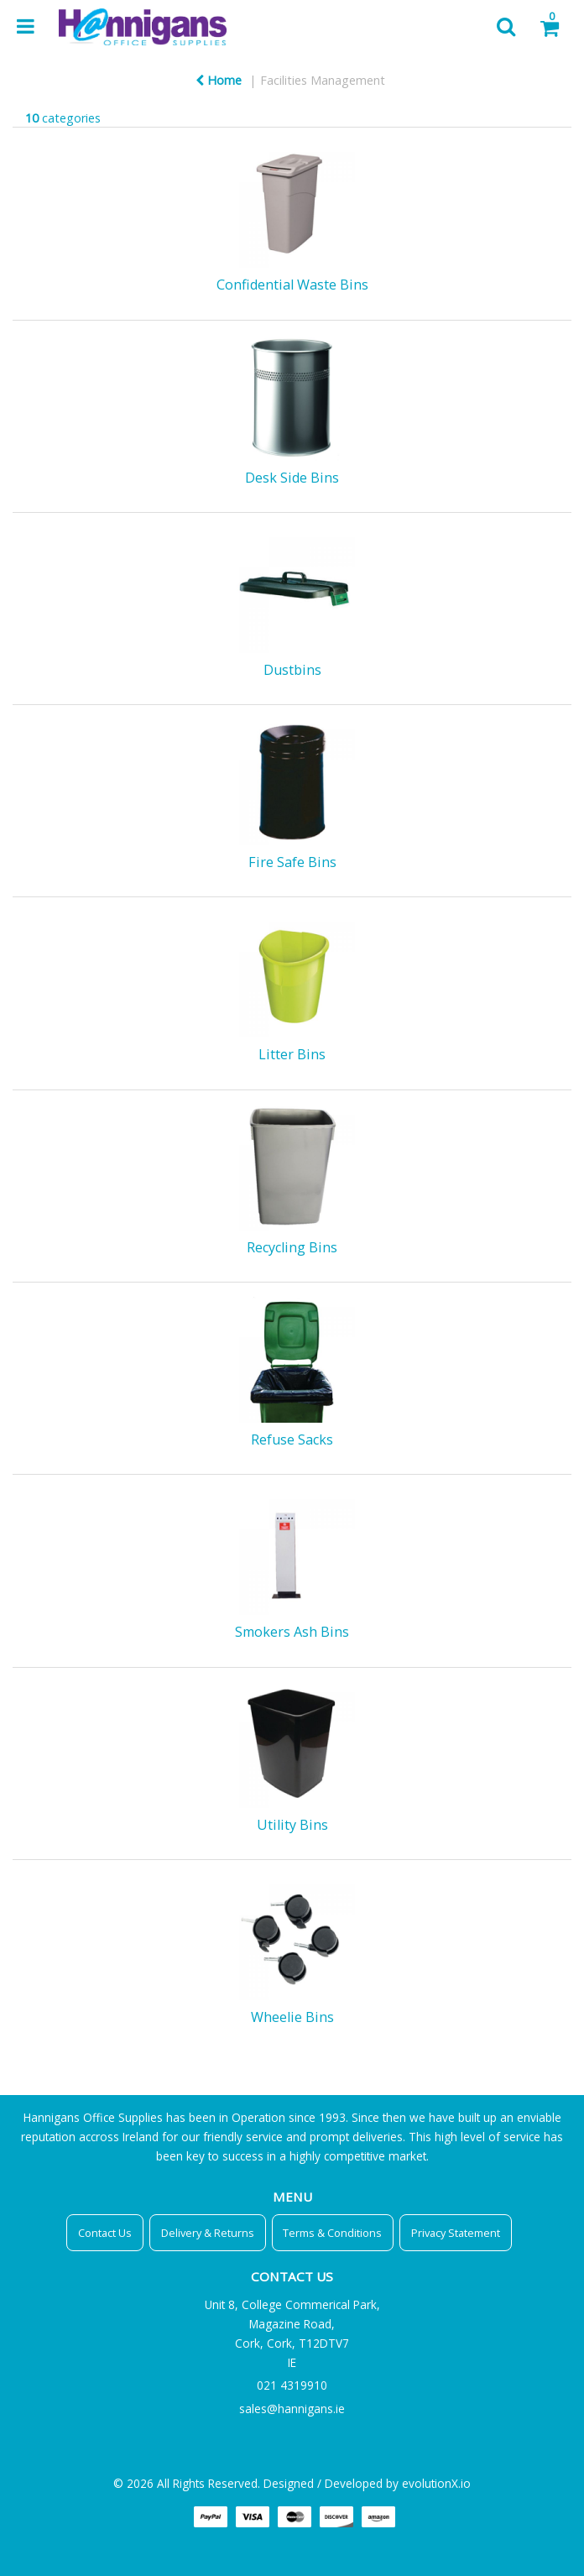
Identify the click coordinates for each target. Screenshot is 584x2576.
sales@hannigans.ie (292, 2409)
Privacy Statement (455, 2232)
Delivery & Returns (207, 2232)
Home (219, 80)
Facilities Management (322, 80)
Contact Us (105, 2232)
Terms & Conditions (332, 2232)
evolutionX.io (436, 2483)
